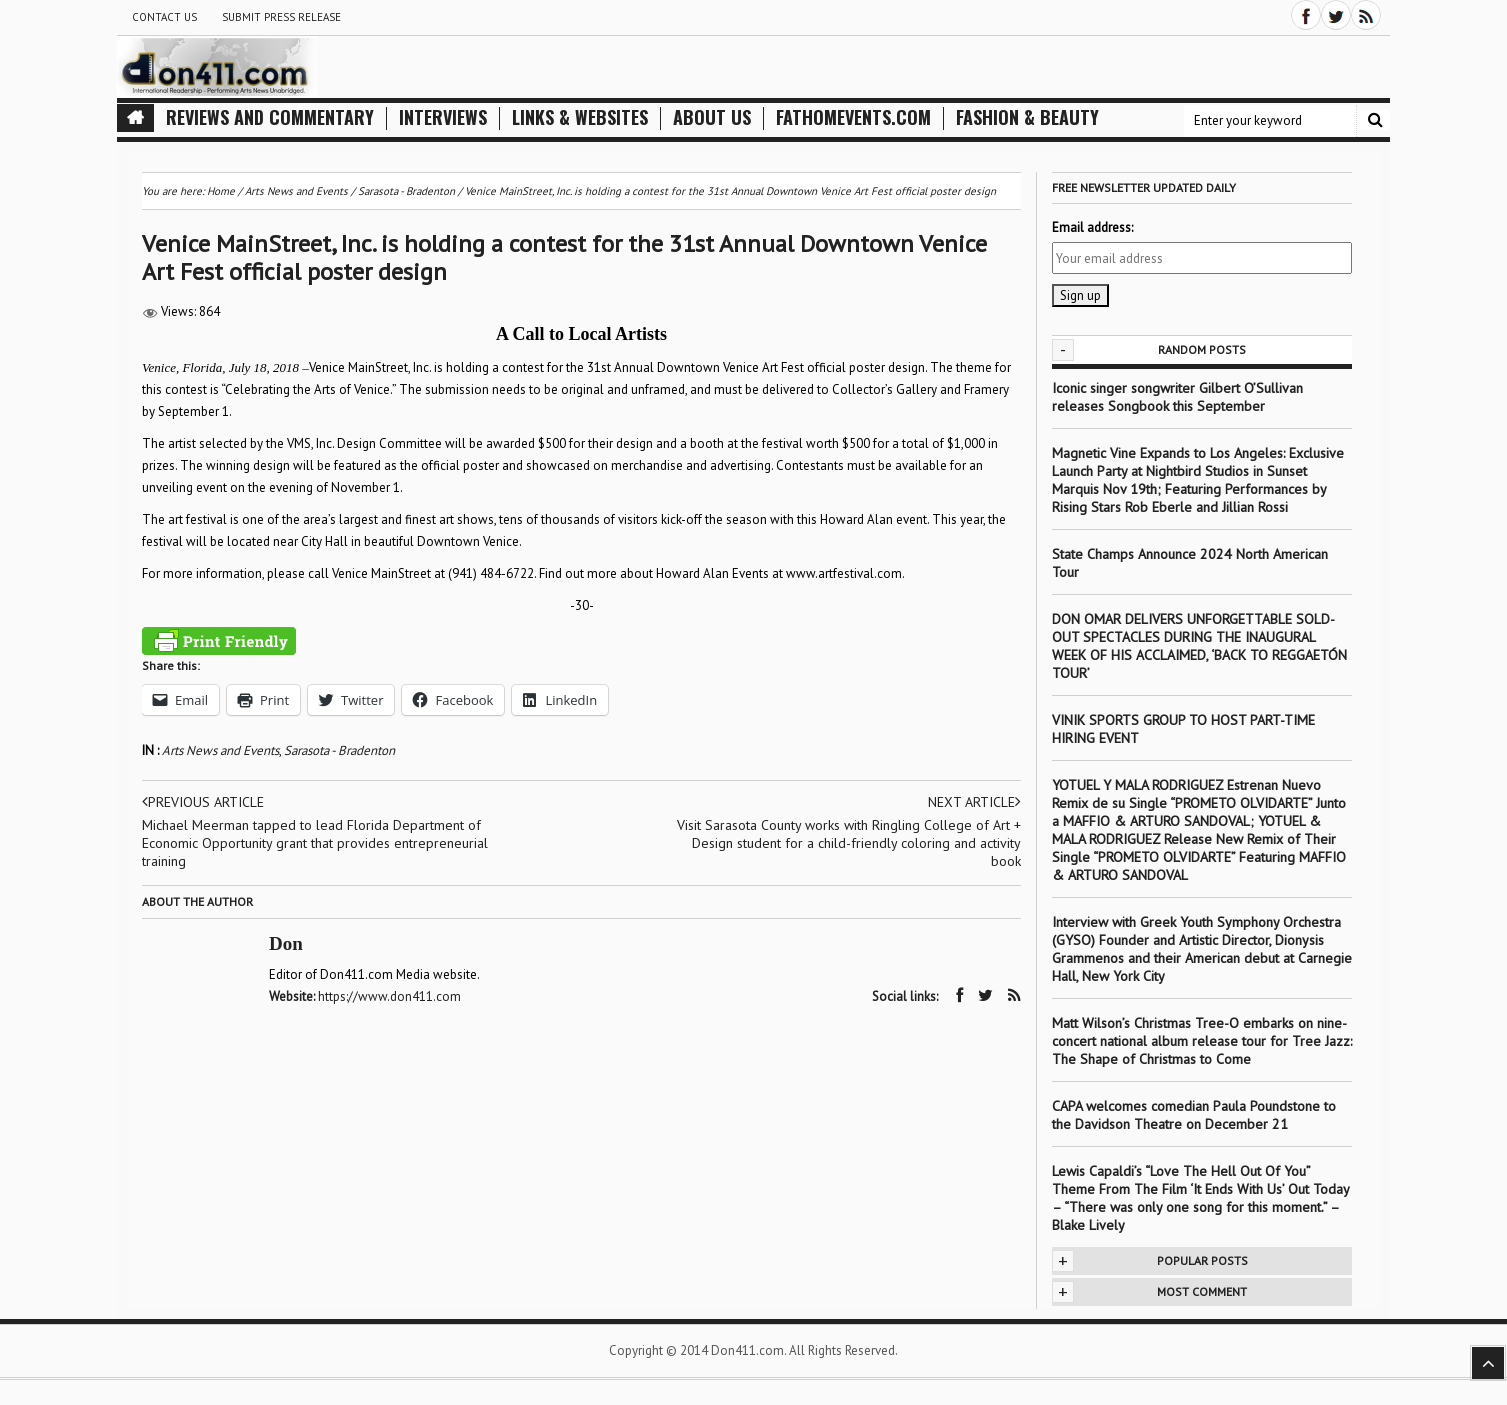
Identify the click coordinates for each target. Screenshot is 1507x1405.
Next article (974, 802)
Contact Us (164, 17)
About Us (712, 117)
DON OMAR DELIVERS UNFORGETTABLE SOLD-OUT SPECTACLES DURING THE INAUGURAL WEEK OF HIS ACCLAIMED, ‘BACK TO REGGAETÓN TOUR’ (1199, 646)
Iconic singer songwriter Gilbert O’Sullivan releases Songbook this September (1177, 397)
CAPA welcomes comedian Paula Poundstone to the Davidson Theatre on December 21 (1194, 1115)
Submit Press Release (281, 17)
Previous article (203, 802)
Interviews (443, 117)
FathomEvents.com (853, 117)
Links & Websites (580, 117)
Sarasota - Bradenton (339, 750)
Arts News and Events (220, 750)
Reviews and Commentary (270, 117)
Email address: (1092, 227)
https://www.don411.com (389, 996)
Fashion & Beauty (1027, 117)
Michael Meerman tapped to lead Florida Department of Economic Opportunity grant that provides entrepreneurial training (315, 843)
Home (221, 191)
